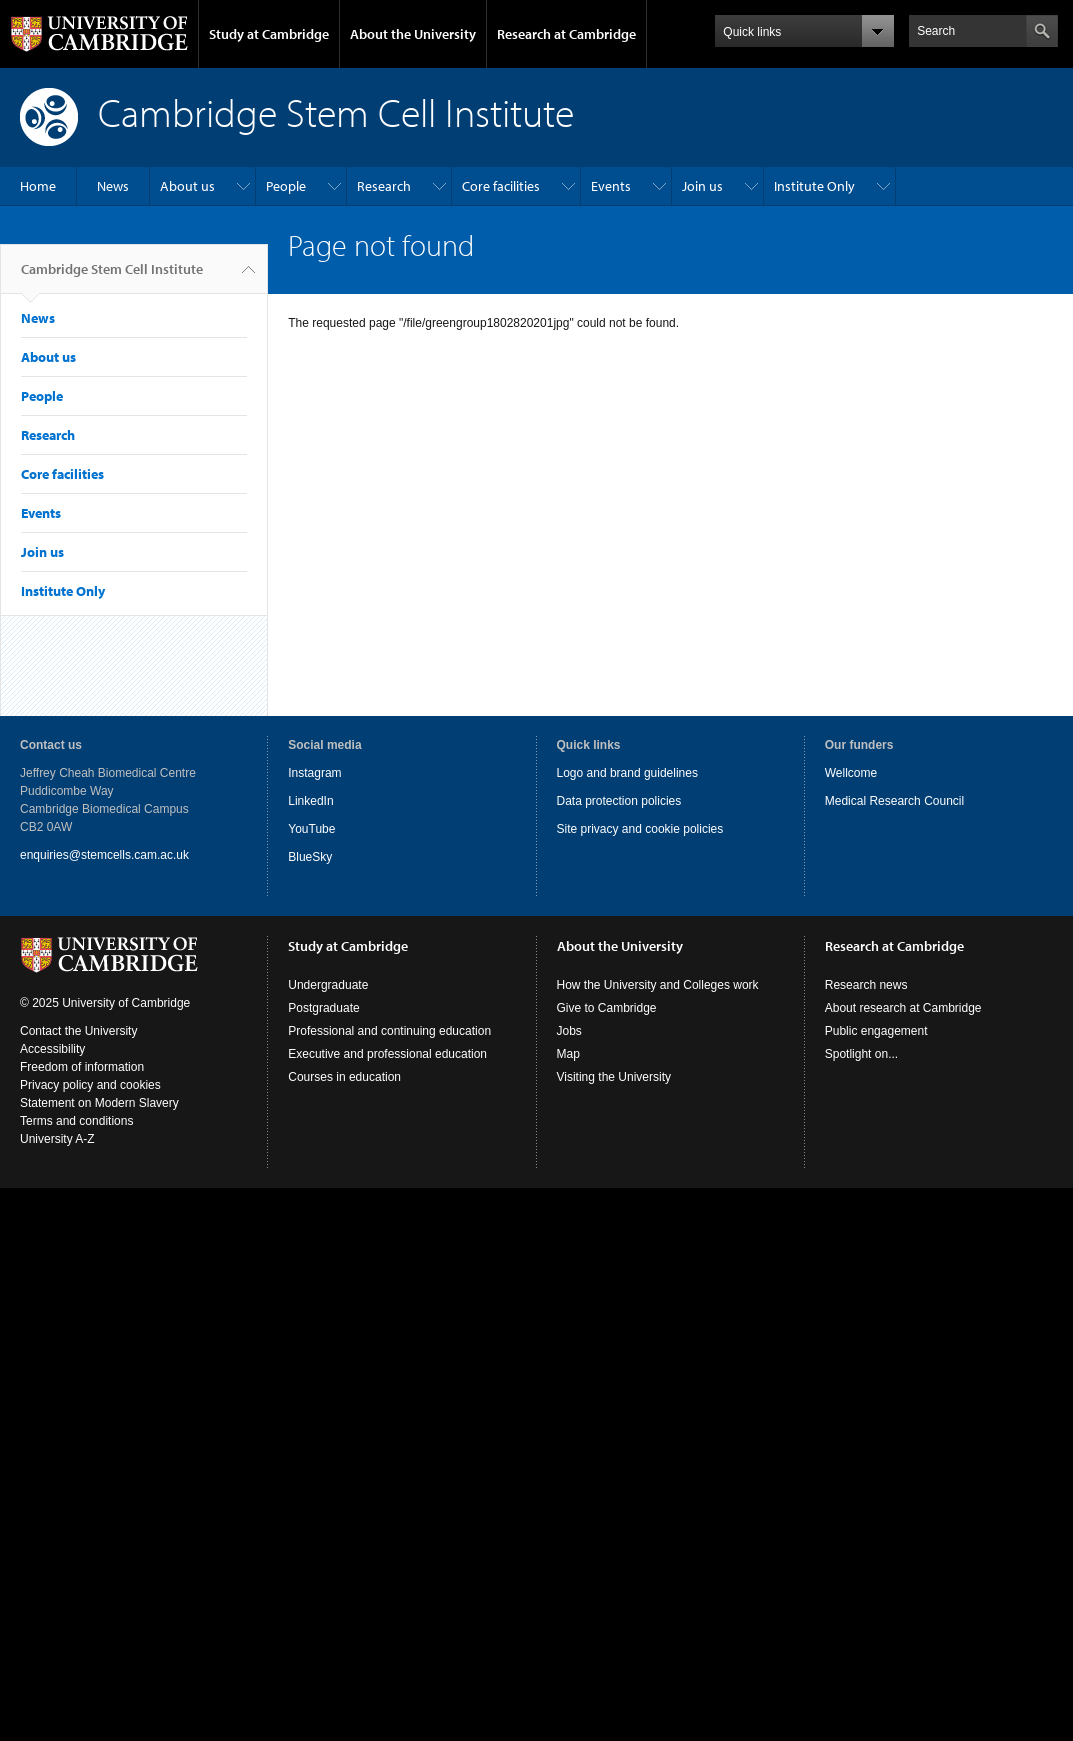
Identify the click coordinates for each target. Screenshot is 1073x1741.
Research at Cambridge (566, 34)
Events (611, 186)
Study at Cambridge (269, 34)
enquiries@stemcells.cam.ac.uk (104, 855)
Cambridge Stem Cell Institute (112, 277)
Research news (866, 985)
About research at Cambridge (903, 1008)
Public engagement (876, 1031)
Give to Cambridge (607, 1008)
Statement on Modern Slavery (99, 1103)
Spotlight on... (861, 1054)
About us (187, 186)
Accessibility (52, 1049)
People (286, 186)
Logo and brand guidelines (627, 773)
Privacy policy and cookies (90, 1085)
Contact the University (78, 1031)
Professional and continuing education (389, 1031)
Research (384, 186)
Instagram (314, 773)
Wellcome (851, 773)
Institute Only (814, 186)
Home (38, 186)
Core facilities (501, 186)
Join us (702, 186)
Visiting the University (614, 1077)
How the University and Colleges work (658, 985)
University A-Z (57, 1139)
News (113, 186)
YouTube (311, 829)
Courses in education (344, 1077)
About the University (413, 34)
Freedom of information (82, 1067)
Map (568, 1054)
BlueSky (310, 857)
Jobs (569, 1031)
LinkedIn (310, 801)
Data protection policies (619, 801)
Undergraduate (328, 985)
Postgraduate (323, 1008)
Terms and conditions (76, 1121)
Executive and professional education (387, 1054)
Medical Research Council (894, 801)
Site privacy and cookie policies (640, 829)
